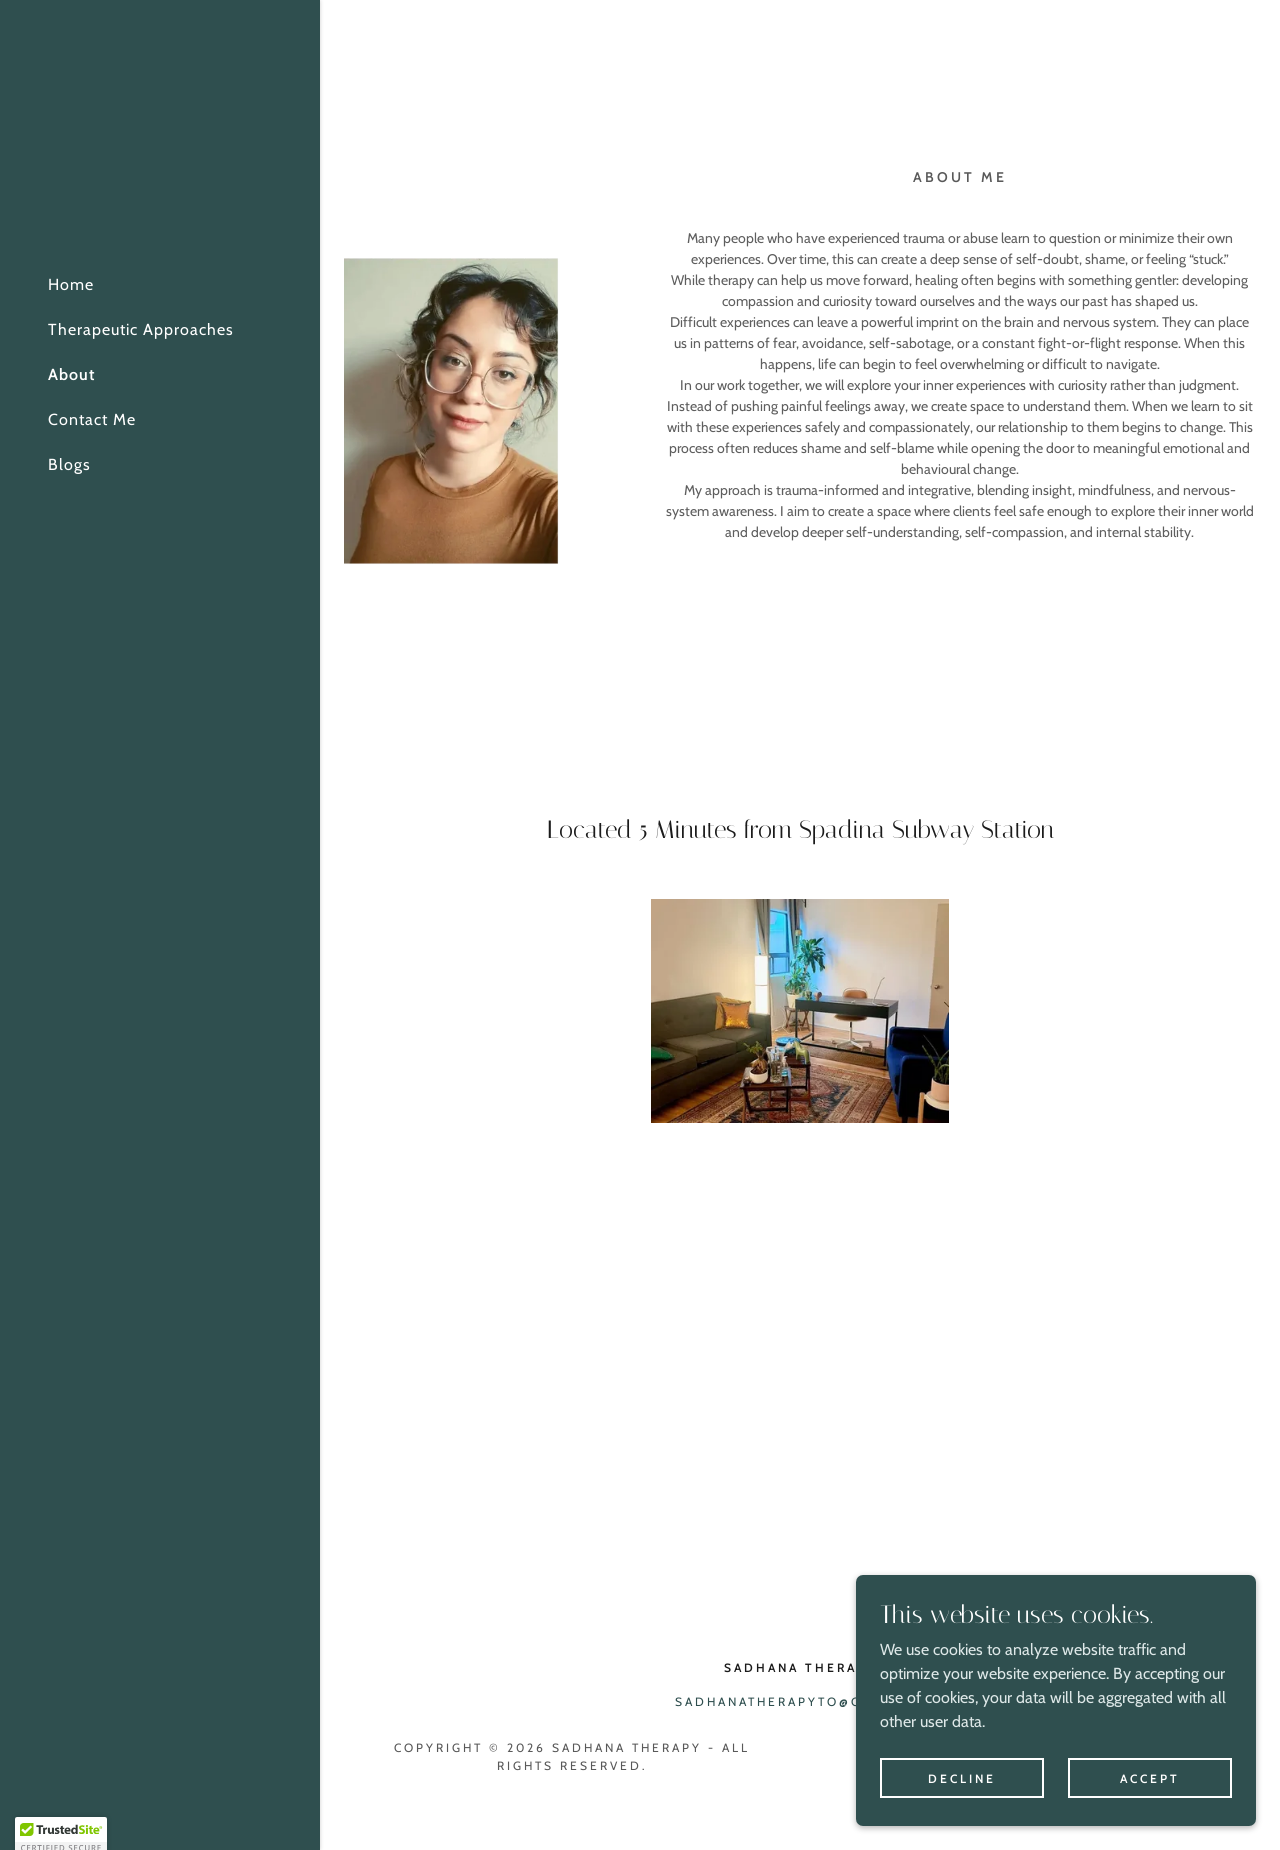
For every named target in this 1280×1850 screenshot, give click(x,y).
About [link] (71, 374)
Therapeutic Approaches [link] (141, 329)
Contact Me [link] (92, 419)
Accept (1150, 1819)
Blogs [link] (69, 464)
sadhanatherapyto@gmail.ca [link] (800, 1701)
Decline (962, 1819)
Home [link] (71, 284)
